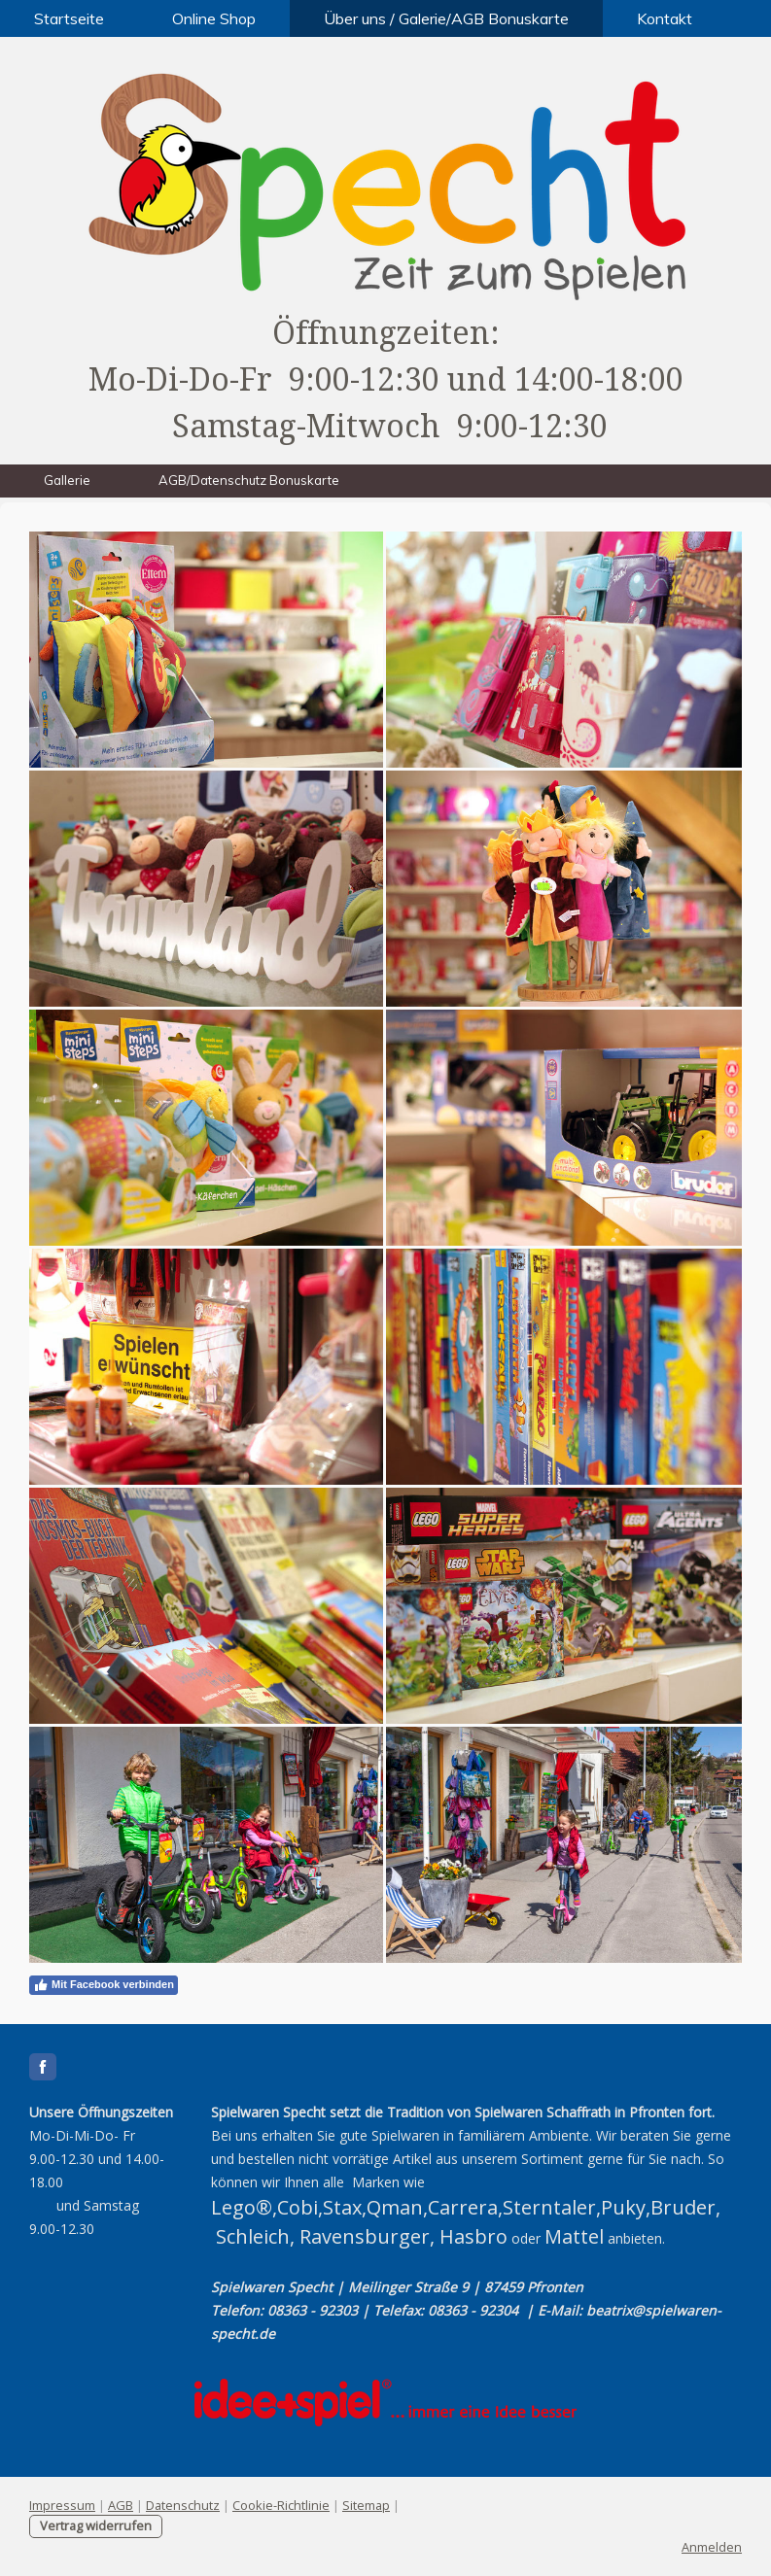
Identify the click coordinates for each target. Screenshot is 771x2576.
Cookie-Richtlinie (281, 2505)
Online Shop (214, 18)
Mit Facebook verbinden (103, 1985)
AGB (120, 2505)
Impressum (62, 2505)
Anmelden (712, 2547)
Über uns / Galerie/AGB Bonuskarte (446, 18)
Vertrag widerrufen (96, 2525)
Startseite (69, 18)
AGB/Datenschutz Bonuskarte (248, 480)
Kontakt (664, 18)
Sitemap (366, 2505)
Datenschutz (183, 2505)
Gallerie (67, 480)
